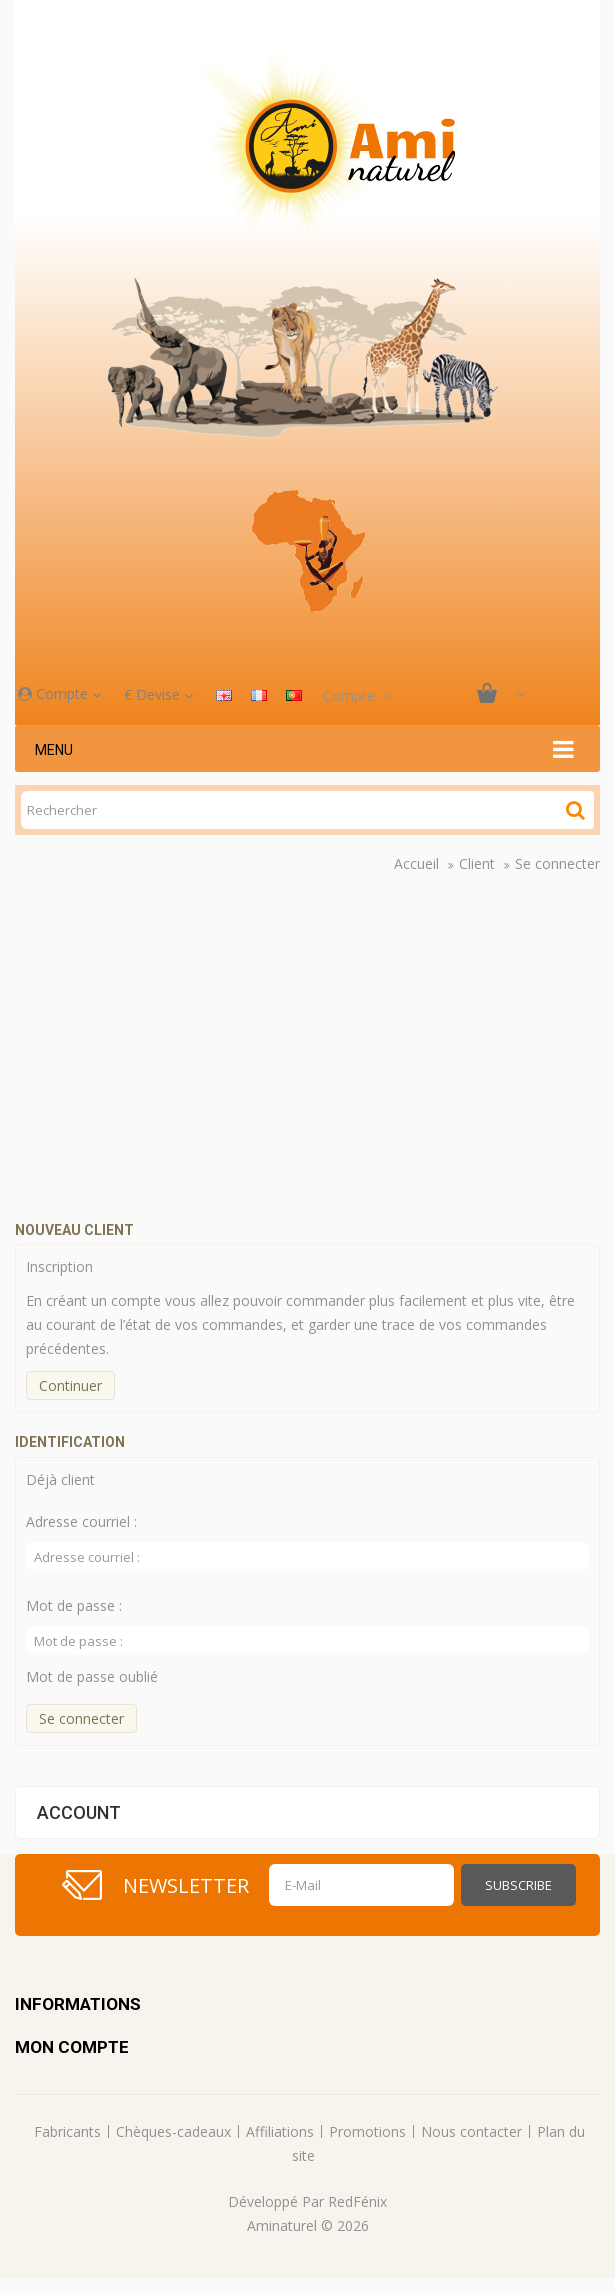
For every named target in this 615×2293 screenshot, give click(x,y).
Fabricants (67, 2131)
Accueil (416, 863)
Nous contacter (471, 2131)
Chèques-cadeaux (173, 2131)
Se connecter (557, 863)
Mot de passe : (74, 1605)
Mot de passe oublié (92, 1676)
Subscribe (518, 1885)
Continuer (70, 1385)
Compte (59, 693)
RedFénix (357, 2201)
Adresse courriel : (81, 1521)
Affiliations (280, 2131)
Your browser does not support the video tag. (315, 1050)
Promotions (367, 2131)
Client (477, 863)
